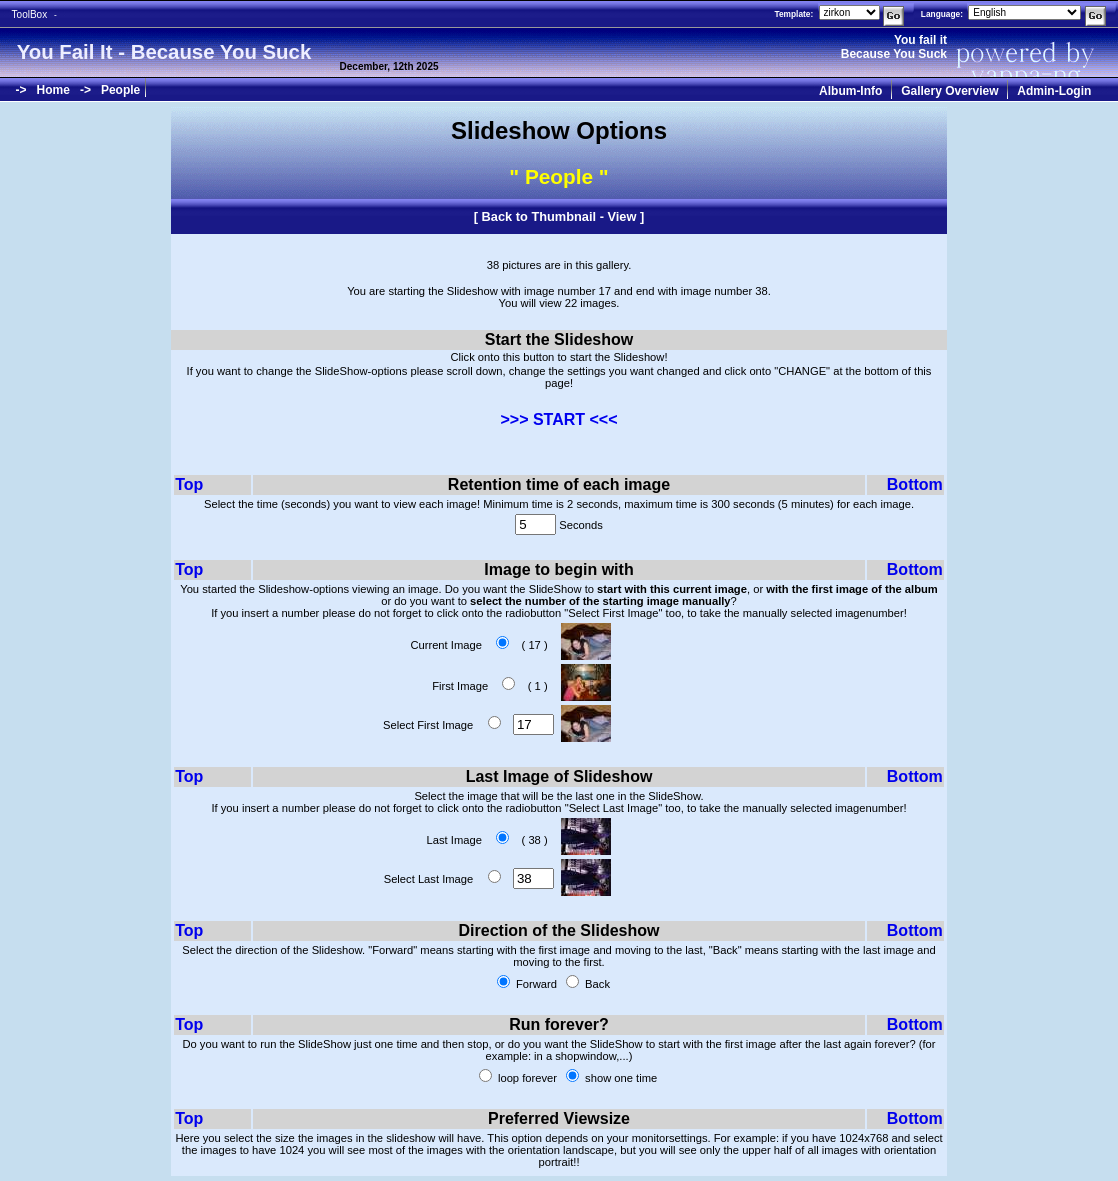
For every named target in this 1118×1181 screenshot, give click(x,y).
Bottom (915, 484)
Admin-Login (1054, 91)
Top (189, 484)
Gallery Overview (949, 91)
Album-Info (850, 91)
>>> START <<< (558, 419)
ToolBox (30, 14)
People (120, 90)
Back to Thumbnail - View (559, 216)
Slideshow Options (559, 130)
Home (53, 90)
